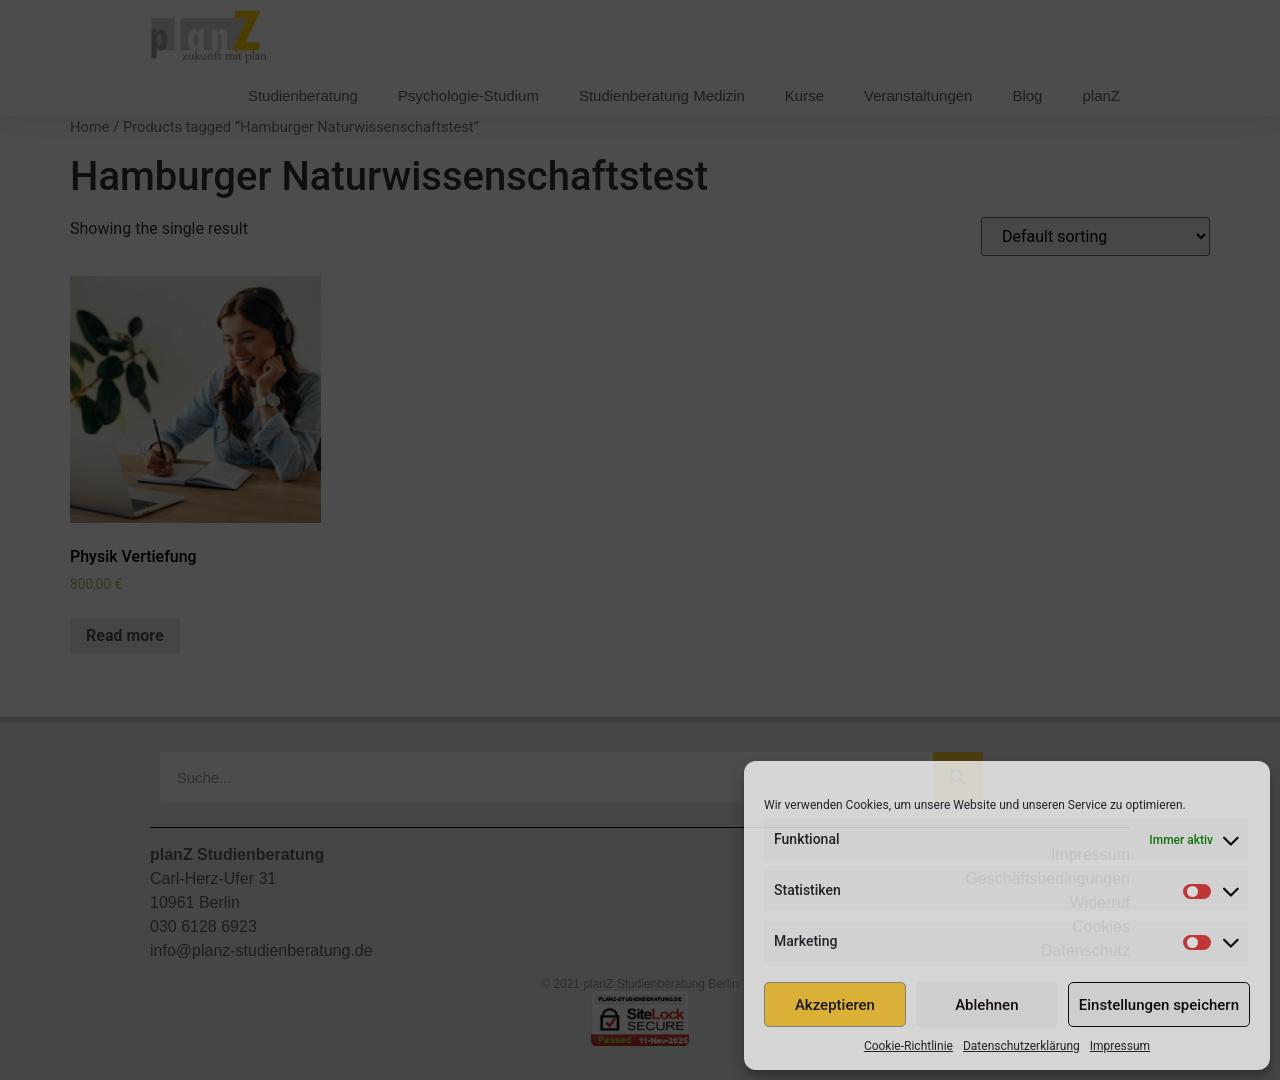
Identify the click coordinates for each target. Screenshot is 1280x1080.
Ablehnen (986, 1005)
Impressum (1120, 1046)
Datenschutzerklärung (1021, 1046)
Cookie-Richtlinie (908, 1046)
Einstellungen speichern (1159, 1005)
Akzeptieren (835, 1005)
